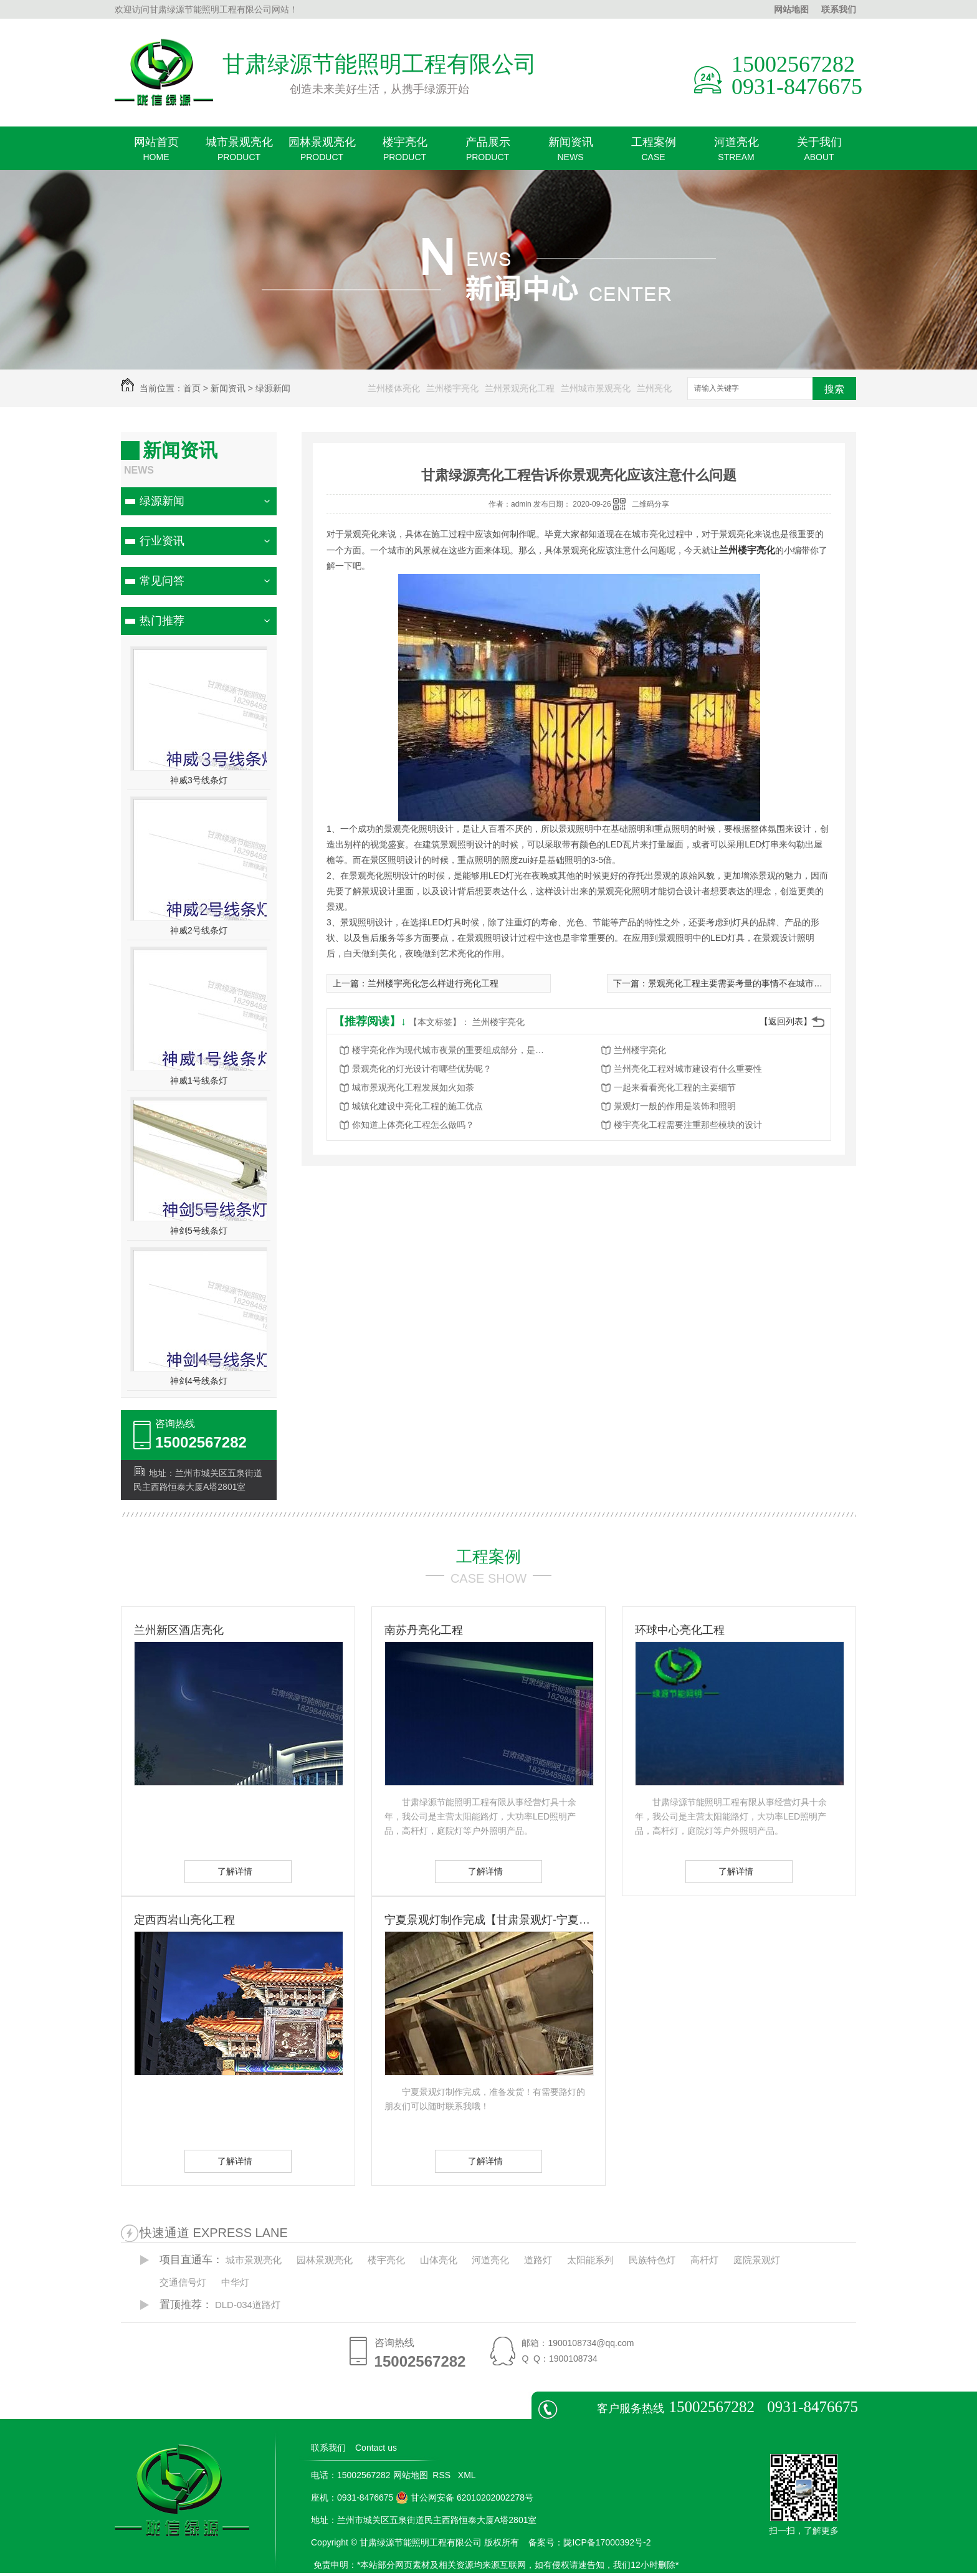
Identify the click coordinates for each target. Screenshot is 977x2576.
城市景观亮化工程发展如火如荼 (413, 1087)
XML (468, 2475)
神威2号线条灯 (198, 930)
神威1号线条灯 (198, 1080)
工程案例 (653, 153)
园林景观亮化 (321, 153)
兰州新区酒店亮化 (179, 1630)
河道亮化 (736, 153)
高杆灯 (704, 2259)
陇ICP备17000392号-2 (607, 2542)
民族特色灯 (652, 2259)
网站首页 (156, 153)
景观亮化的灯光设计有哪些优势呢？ (422, 1069)
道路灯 (538, 2259)
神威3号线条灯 (198, 780)
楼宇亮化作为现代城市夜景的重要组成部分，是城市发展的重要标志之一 (451, 1050)
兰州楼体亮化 (394, 388)
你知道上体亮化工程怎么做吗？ (413, 1125)
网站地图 (791, 9)
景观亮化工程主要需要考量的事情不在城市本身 (739, 983)
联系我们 (838, 9)
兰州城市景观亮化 (596, 388)
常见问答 (162, 581)
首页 (192, 388)
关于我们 (819, 153)
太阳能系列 (590, 2259)
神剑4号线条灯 (198, 1381)
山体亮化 (438, 2259)
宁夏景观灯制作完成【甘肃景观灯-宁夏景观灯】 (488, 1920)
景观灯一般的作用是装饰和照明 (675, 1106)
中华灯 (235, 2282)
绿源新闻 (272, 388)
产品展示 (487, 153)
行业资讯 (162, 541)
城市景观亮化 (239, 153)
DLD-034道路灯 (247, 2304)
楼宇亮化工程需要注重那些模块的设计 (688, 1125)
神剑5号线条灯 (198, 1231)
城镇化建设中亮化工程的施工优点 (417, 1106)
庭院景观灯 (756, 2259)
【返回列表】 (786, 1021)
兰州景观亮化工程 (520, 388)
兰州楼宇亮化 (452, 388)
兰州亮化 (654, 388)
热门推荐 (162, 620)
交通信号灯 (183, 2282)
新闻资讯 (570, 153)
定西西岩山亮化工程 (184, 1920)
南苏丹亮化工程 (423, 1630)
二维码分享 (650, 504)
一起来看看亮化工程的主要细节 (675, 1087)
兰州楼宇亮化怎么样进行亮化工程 (433, 983)
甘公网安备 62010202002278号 (464, 2497)
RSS (442, 2475)
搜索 (834, 389)
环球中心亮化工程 (680, 1630)
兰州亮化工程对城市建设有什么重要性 (688, 1069)
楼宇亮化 (404, 153)
